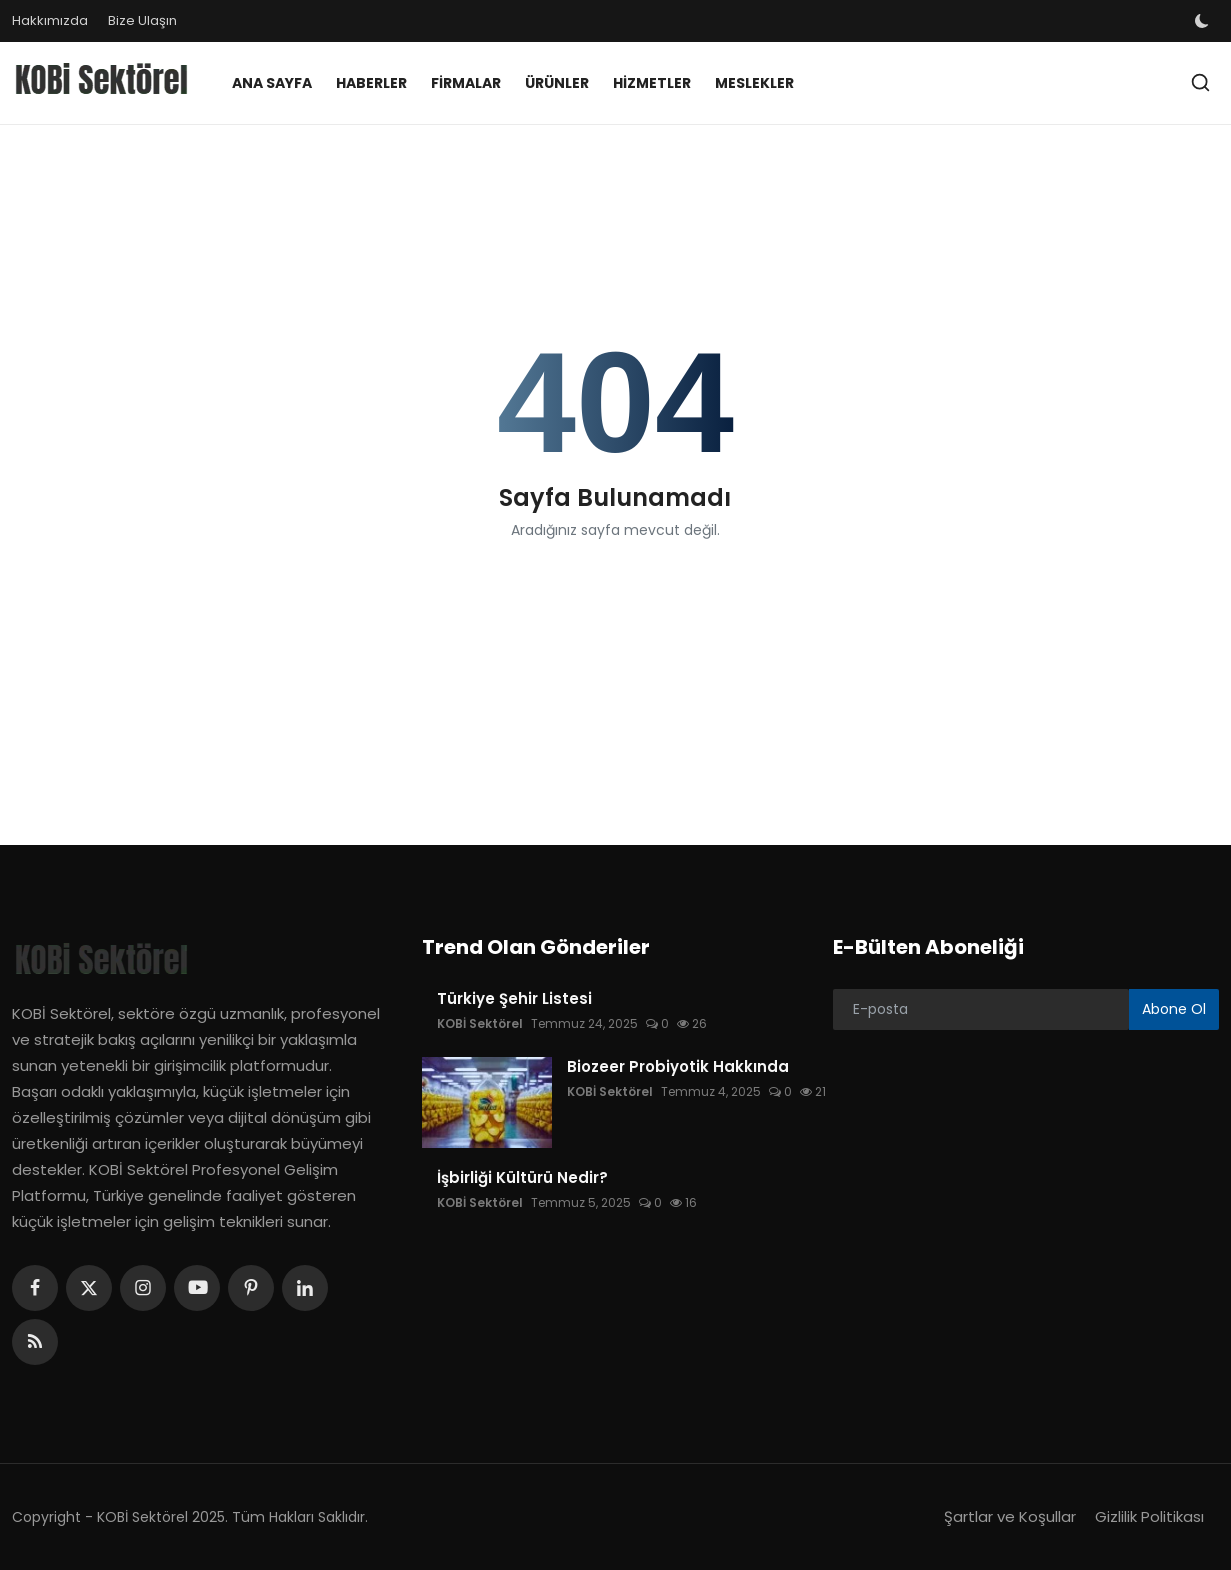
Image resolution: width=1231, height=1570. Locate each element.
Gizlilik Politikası (1149, 1516)
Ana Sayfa (272, 83)
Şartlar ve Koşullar (1010, 1516)
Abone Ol (1174, 1009)
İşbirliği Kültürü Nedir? (522, 1178)
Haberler (371, 83)
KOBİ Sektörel (480, 1023)
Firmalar (466, 83)
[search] (1200, 82)
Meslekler (754, 83)
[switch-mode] (1204, 21)
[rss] (35, 1342)
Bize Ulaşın (142, 20)
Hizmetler (652, 83)
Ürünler (557, 83)
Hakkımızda (50, 20)
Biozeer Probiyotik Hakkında (678, 1067)
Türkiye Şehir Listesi (514, 999)
